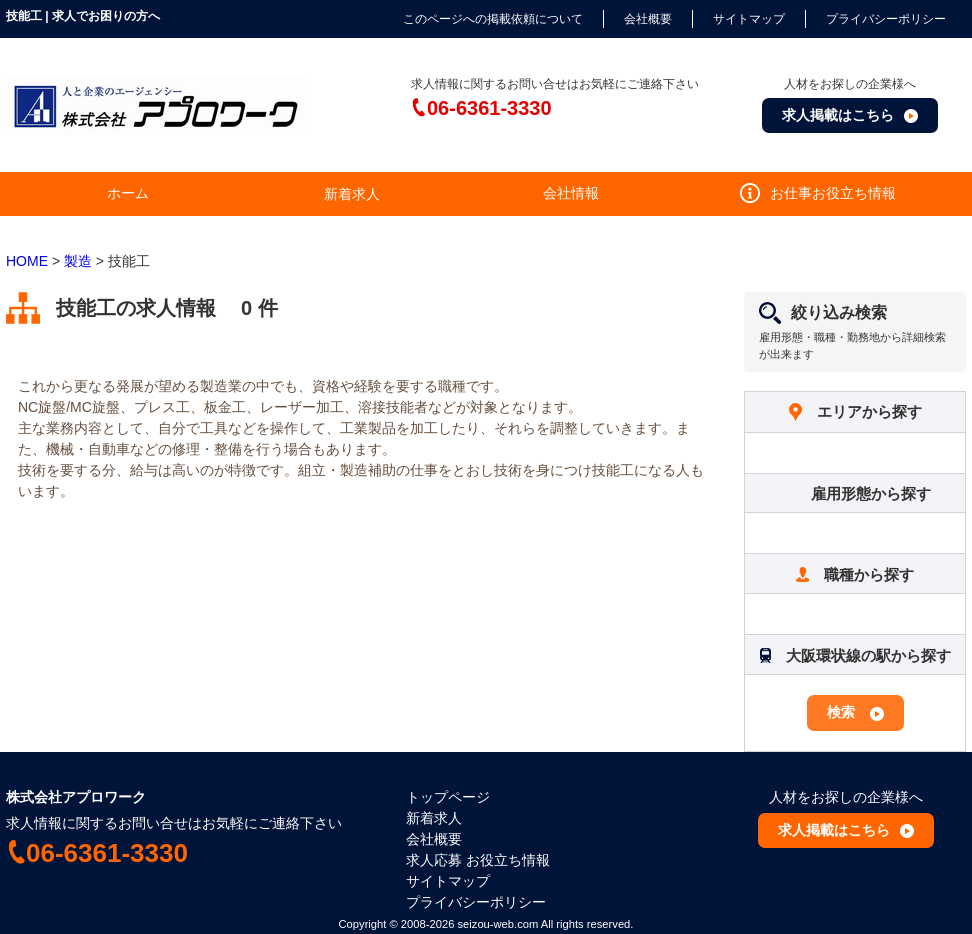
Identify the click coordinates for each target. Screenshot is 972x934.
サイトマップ (749, 19)
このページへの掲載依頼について (493, 19)
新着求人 (434, 818)
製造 (78, 261)
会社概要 (648, 19)
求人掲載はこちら (838, 115)
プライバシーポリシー (886, 19)
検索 (841, 712)
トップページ (448, 797)
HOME (27, 261)
